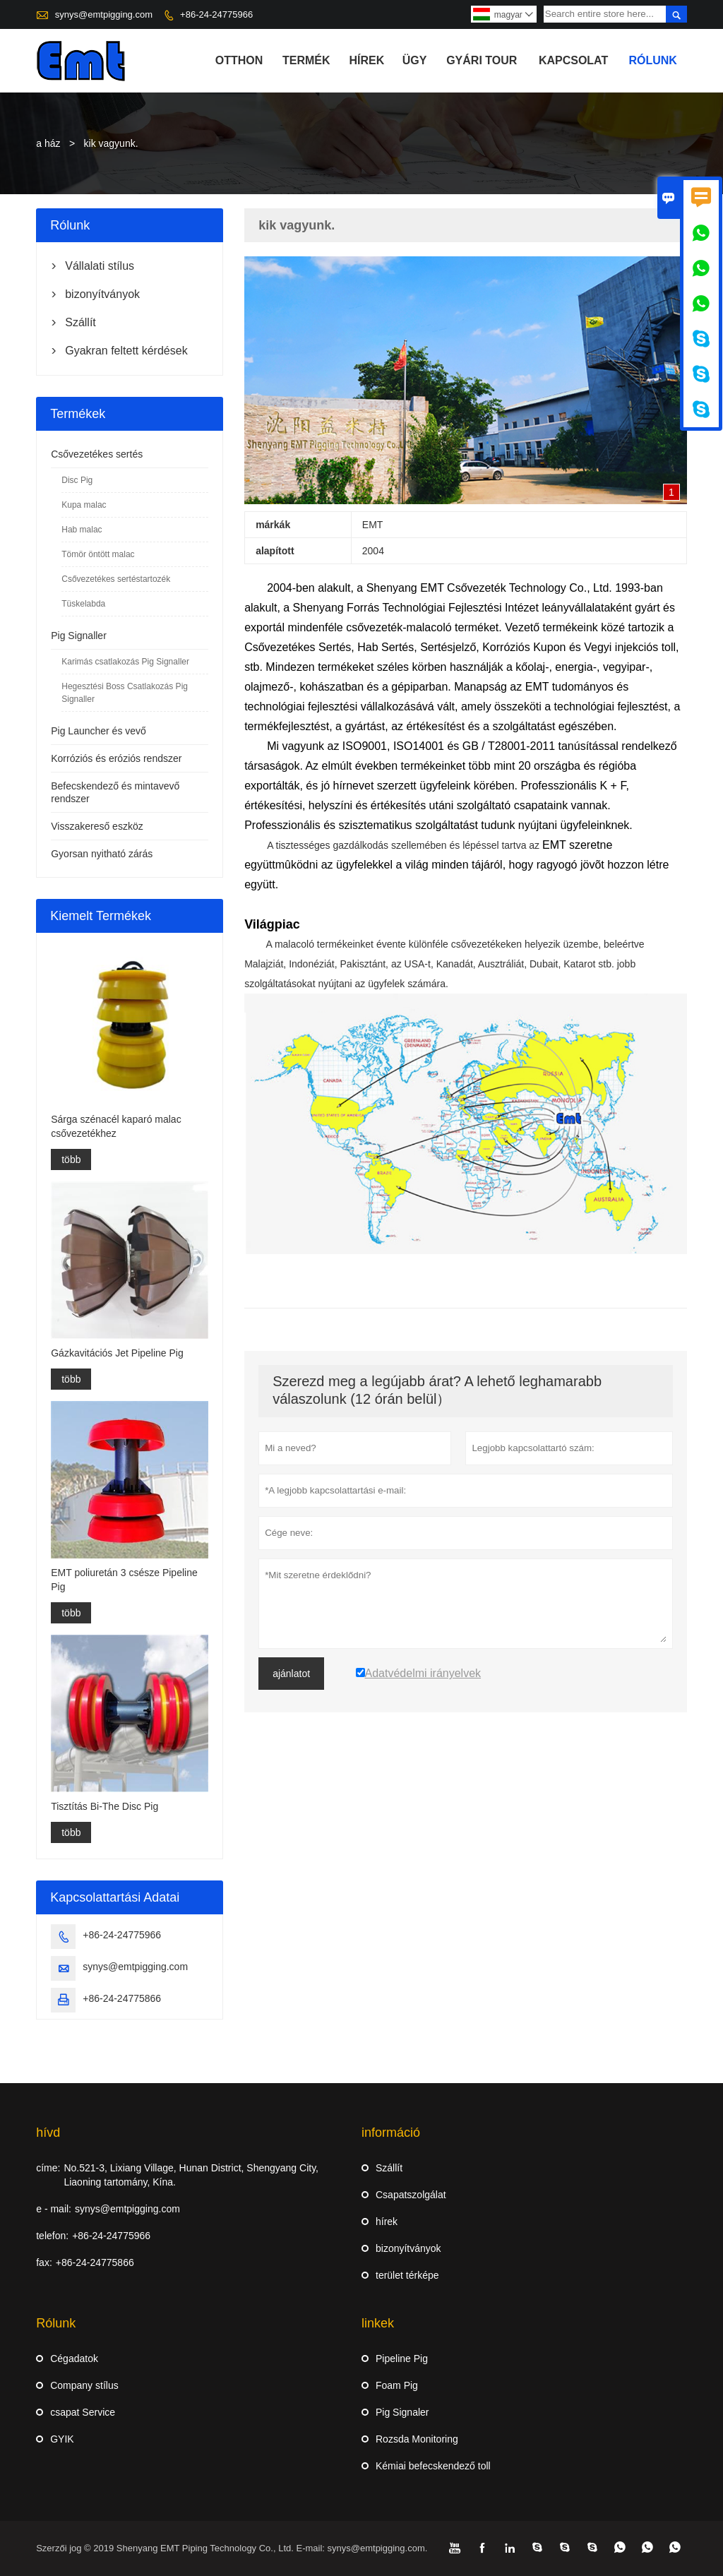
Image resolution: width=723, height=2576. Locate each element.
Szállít (80, 322)
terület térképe (407, 2275)
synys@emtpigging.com (104, 14)
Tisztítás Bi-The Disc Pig (104, 1806)
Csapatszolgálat (411, 2194)
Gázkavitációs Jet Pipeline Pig (117, 1353)
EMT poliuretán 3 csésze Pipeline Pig (124, 1579)
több (70, 1159)
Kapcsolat (573, 60)
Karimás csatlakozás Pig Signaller (125, 662)
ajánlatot (291, 1673)
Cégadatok (74, 2358)
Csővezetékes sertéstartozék (115, 579)
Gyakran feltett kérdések (126, 351)
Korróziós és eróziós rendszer (116, 758)
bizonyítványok (102, 294)
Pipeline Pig (402, 2358)
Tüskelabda (83, 604)
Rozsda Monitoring (417, 2439)
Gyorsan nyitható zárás (102, 853)
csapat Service (82, 2412)
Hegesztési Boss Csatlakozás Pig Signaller (124, 692)
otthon (239, 60)
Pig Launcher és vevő (98, 731)
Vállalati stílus (99, 266)
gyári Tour (481, 60)
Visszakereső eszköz (97, 826)
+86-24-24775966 (216, 14)
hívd (48, 2132)
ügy (414, 60)
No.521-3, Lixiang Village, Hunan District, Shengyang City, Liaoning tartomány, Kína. (191, 2175)
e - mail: (53, 2208)
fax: (44, 2262)
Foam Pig (397, 2385)
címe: (48, 2168)
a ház (48, 143)
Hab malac (81, 530)
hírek (366, 60)
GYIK (61, 2439)
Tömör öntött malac (97, 554)
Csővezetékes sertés (97, 454)
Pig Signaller (79, 635)
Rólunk (652, 60)
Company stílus (84, 2385)
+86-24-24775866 (122, 1998)
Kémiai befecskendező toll (433, 2465)
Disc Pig (76, 480)
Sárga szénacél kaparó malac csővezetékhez (116, 1126)
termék (306, 60)
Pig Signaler (402, 2412)
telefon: (52, 2235)
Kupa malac (83, 505)
